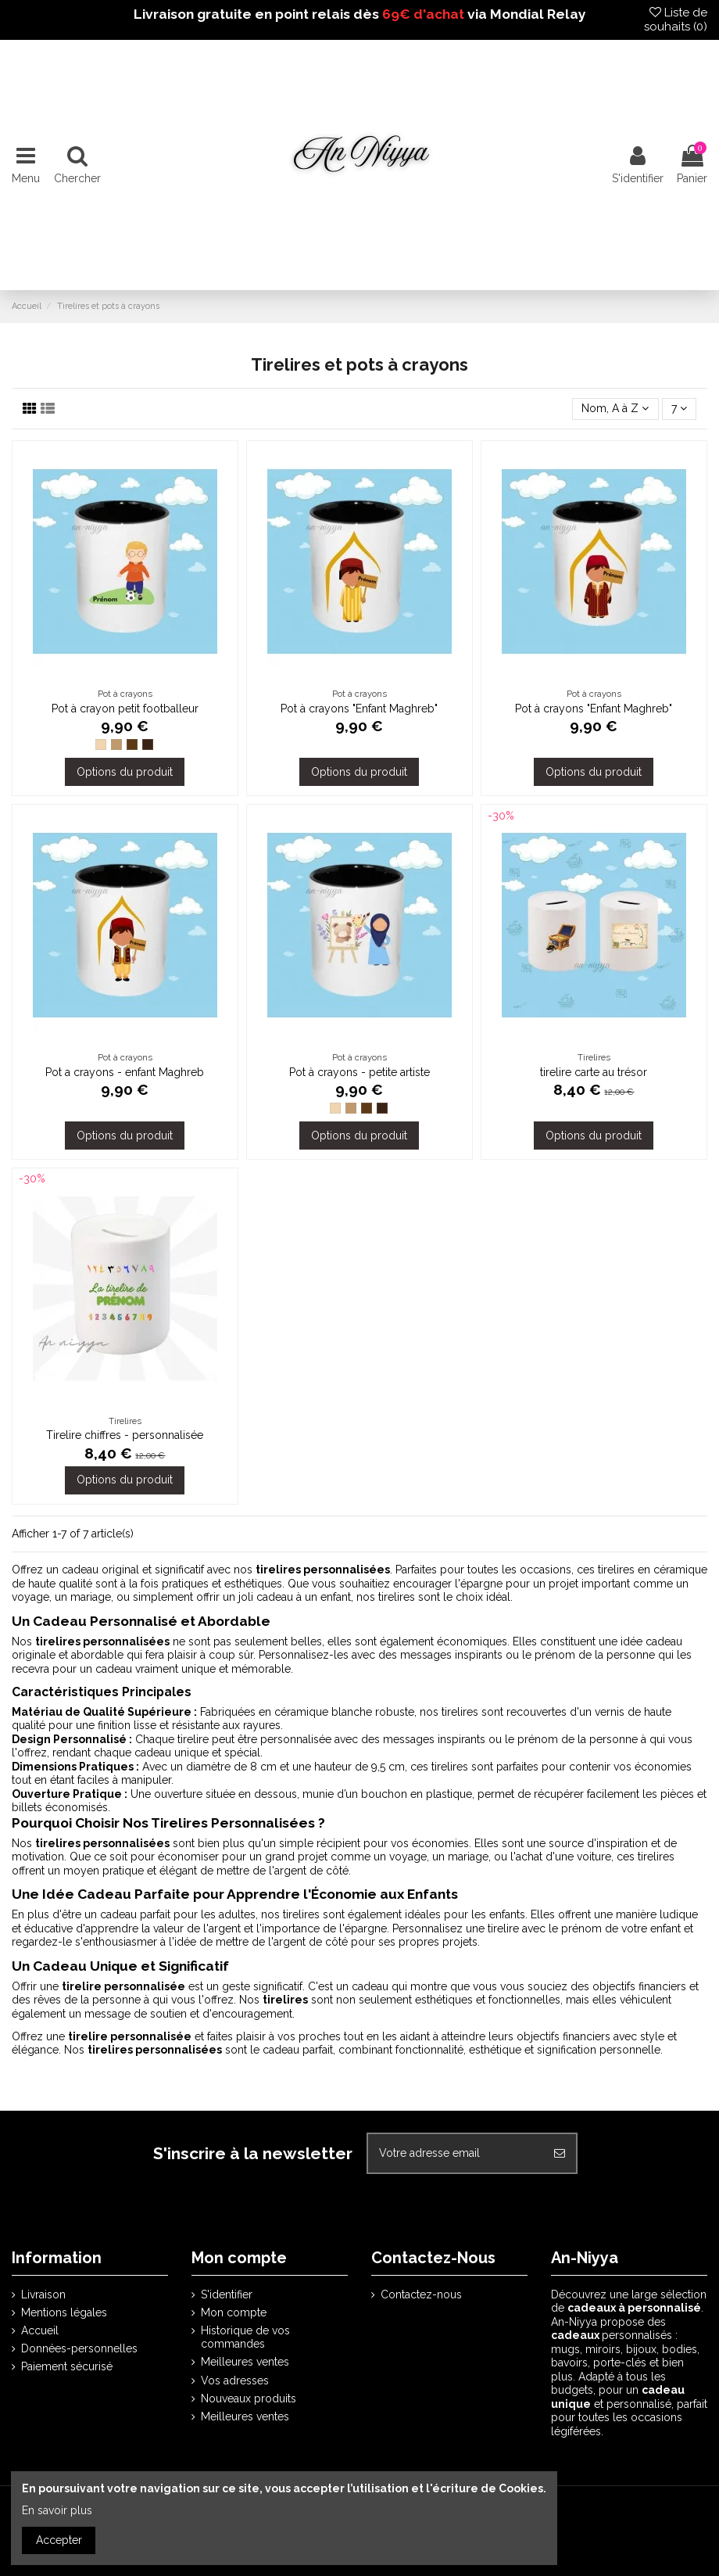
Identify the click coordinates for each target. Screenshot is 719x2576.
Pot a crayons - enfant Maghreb (124, 1072)
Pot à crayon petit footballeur (125, 708)
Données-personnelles (79, 2348)
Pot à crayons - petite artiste (359, 1072)
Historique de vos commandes (245, 2337)
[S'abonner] (559, 2153)
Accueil (40, 2330)
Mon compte (233, 2312)
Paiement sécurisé (67, 2366)
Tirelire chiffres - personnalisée (124, 1435)
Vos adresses (235, 2380)
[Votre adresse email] (455, 2153)
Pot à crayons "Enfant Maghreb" (359, 708)
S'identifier (226, 2294)
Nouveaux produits (248, 2398)
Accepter (59, 2540)
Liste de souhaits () (675, 19)
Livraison (43, 2294)
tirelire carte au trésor (593, 1072)
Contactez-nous (421, 2294)
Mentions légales (64, 2312)
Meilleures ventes (245, 2361)
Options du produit (125, 772)
